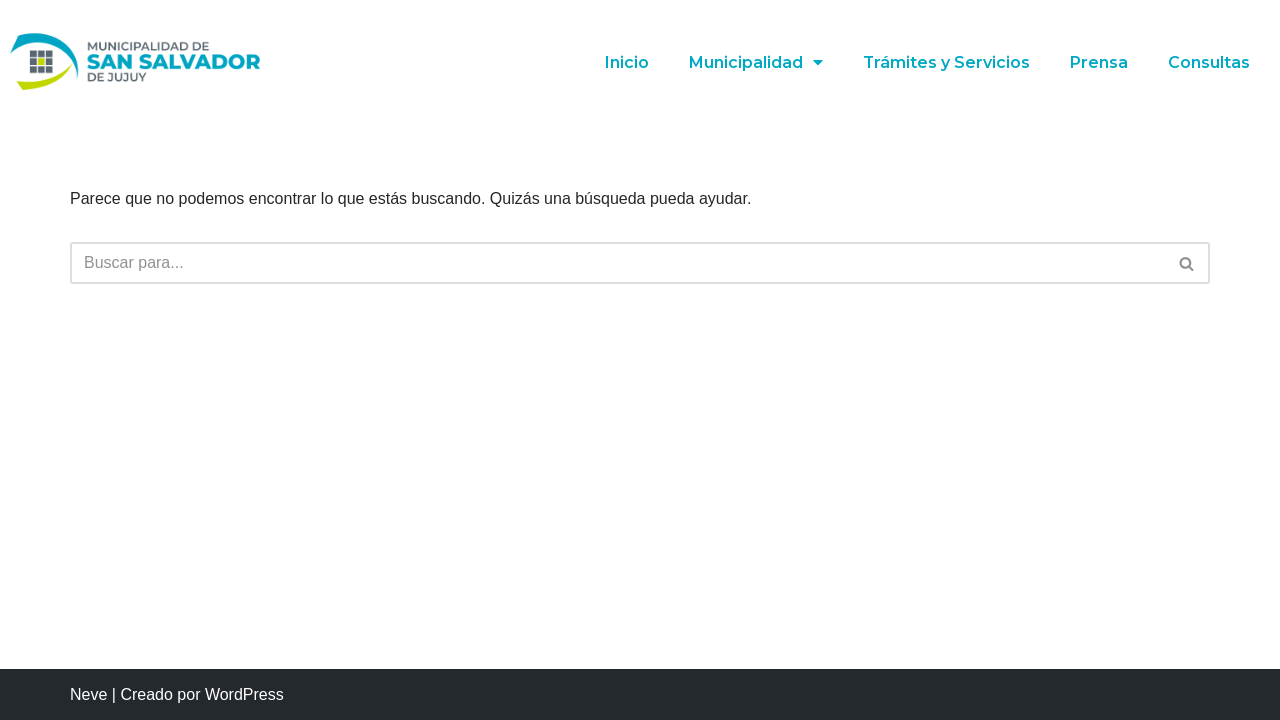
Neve (88, 694)
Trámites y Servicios (946, 62)
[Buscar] (617, 263)
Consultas (1209, 62)
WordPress (244, 694)
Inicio (626, 62)
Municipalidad (755, 63)
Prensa (1099, 62)
